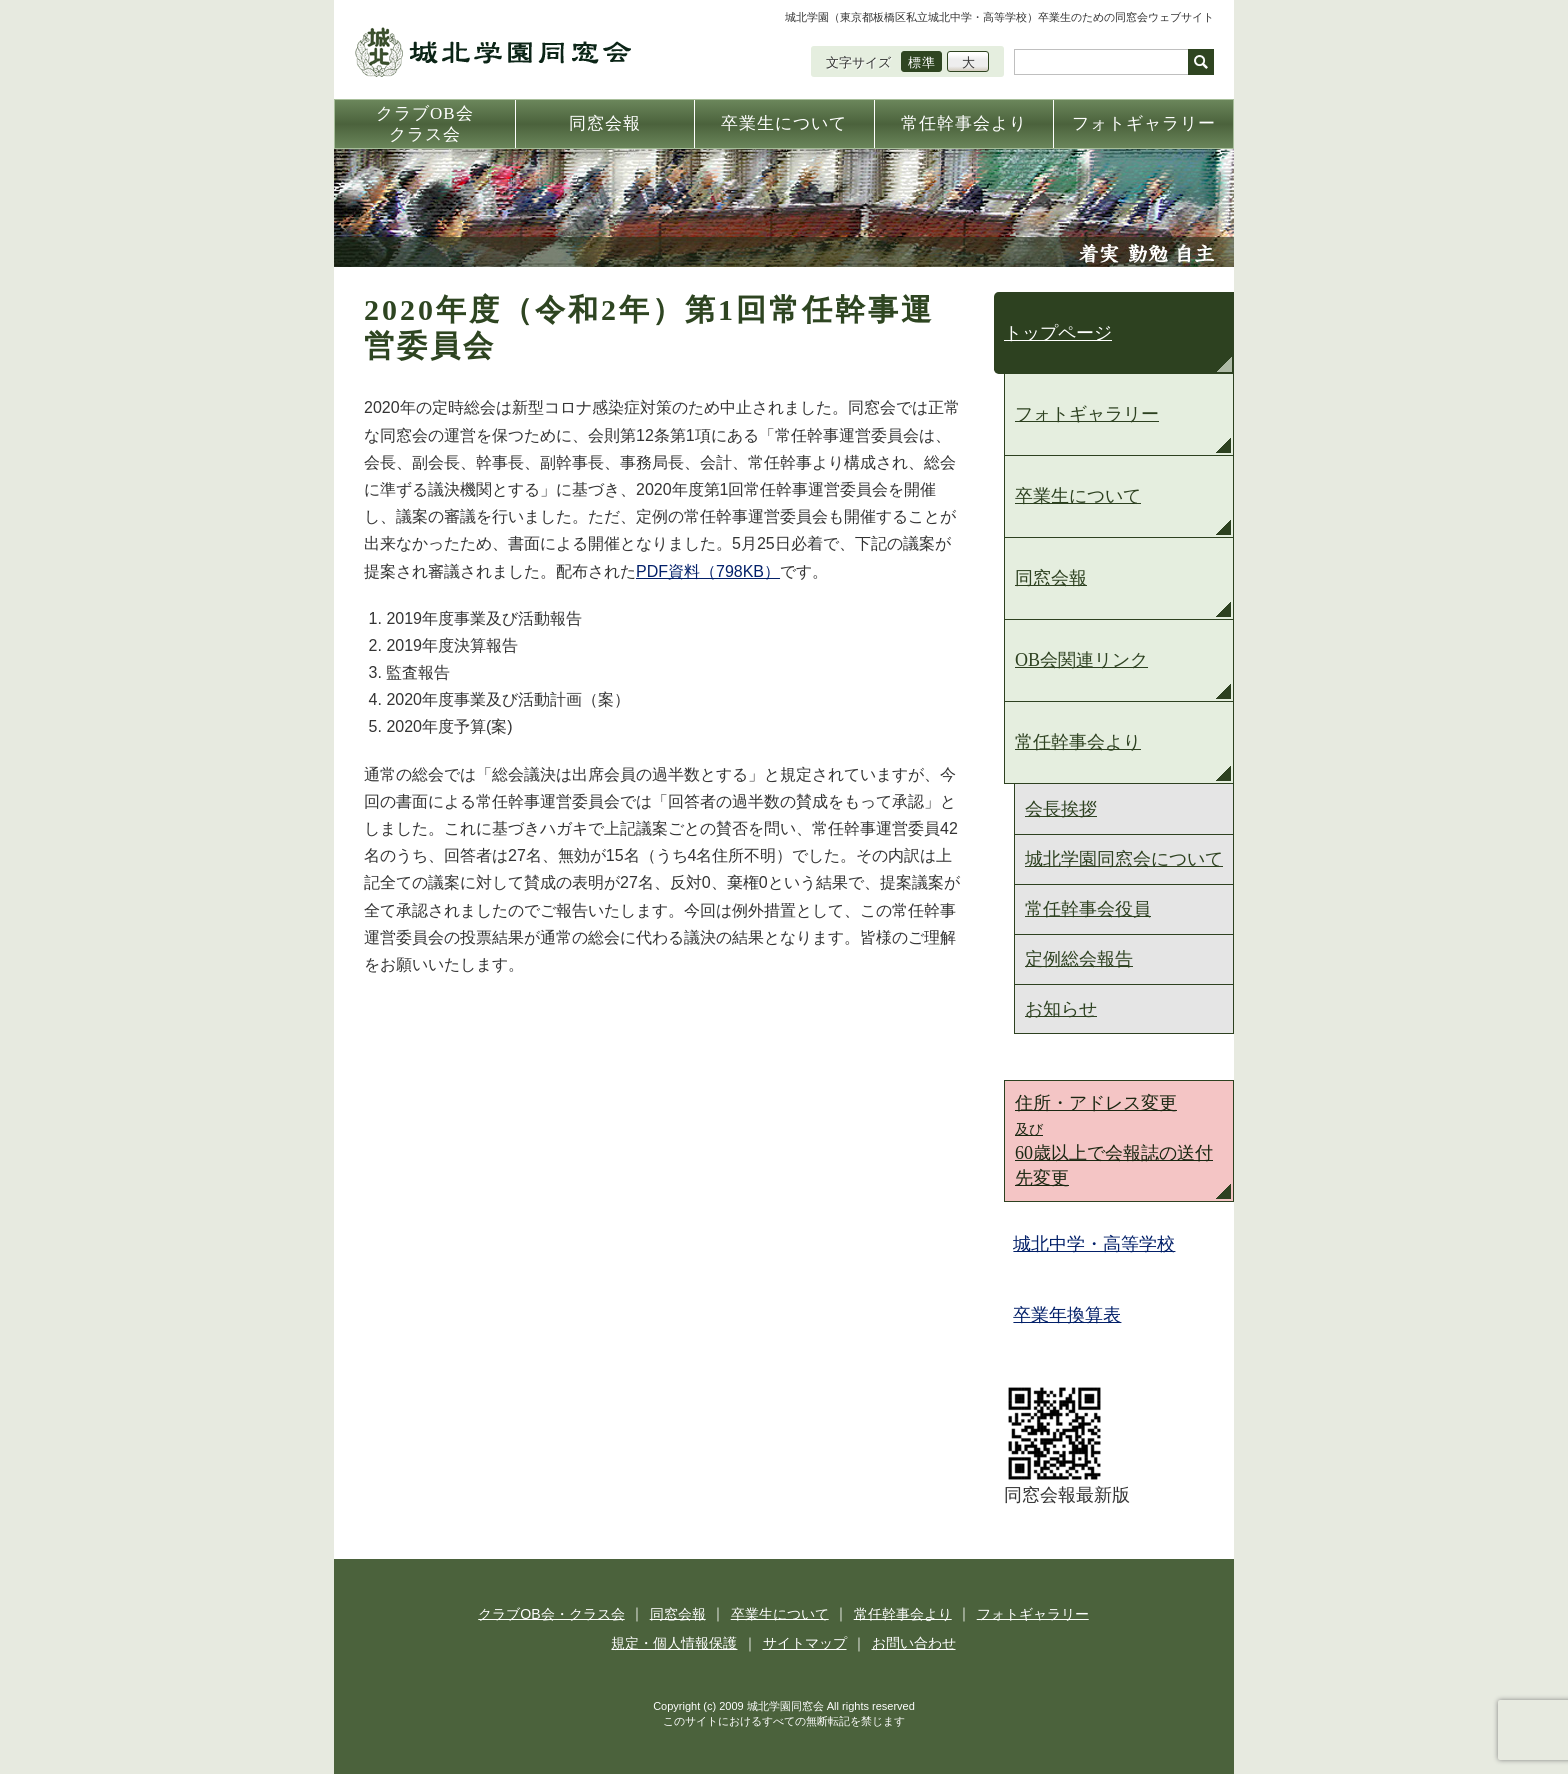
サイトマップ (805, 1643)
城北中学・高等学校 (1095, 1244)
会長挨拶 (1061, 809)
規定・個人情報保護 (676, 1643)
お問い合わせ (912, 1643)
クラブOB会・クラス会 (554, 1613)
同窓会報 (1051, 578)
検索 (1201, 62)
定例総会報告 (1079, 959)
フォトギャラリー (1087, 414)
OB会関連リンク (1081, 660)
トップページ (1058, 333)
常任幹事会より (1078, 742)
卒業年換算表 (1068, 1315)
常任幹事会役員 (1088, 909)
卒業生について (1078, 496)
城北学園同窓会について (1124, 859)
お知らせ (1061, 1009)
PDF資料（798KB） (708, 571)
